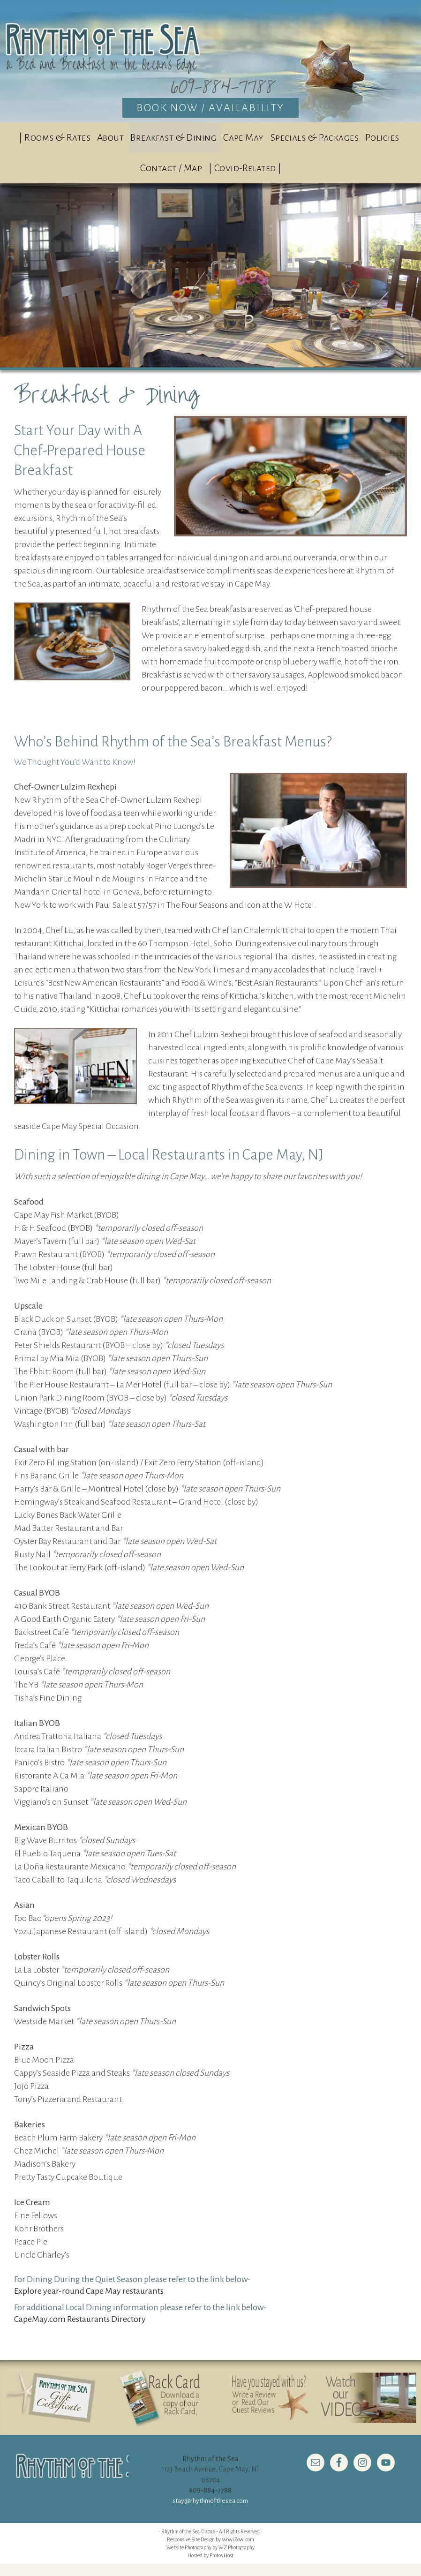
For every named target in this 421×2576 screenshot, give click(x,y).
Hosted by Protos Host (210, 2567)
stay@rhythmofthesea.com (210, 2512)
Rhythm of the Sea (210, 58)
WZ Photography (236, 2559)
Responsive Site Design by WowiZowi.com (210, 2551)
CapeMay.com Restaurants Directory (80, 2330)
